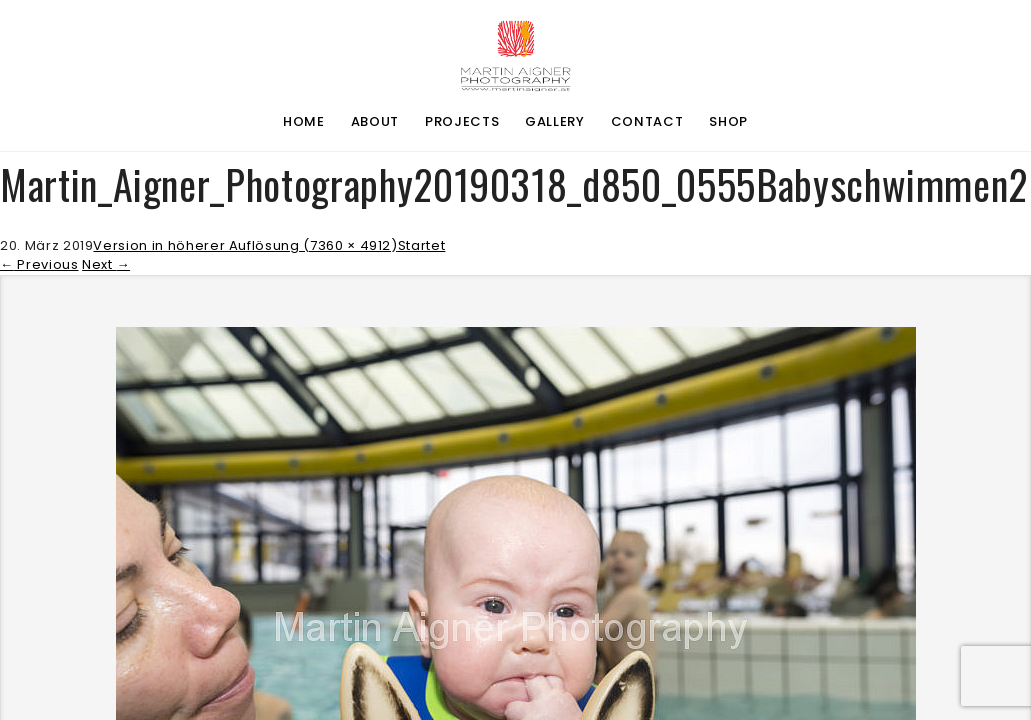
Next (106, 264)
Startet (422, 245)
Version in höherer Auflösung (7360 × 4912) (245, 245)
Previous (39, 264)
